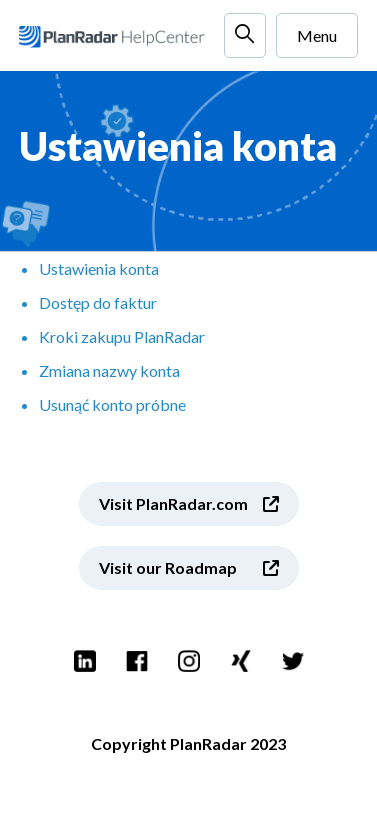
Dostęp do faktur (98, 302)
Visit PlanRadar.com (173, 503)
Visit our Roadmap (168, 567)
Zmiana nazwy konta (109, 370)
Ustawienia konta (99, 268)
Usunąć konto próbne (112, 404)
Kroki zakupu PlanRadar (122, 336)
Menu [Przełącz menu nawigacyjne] (317, 35)
